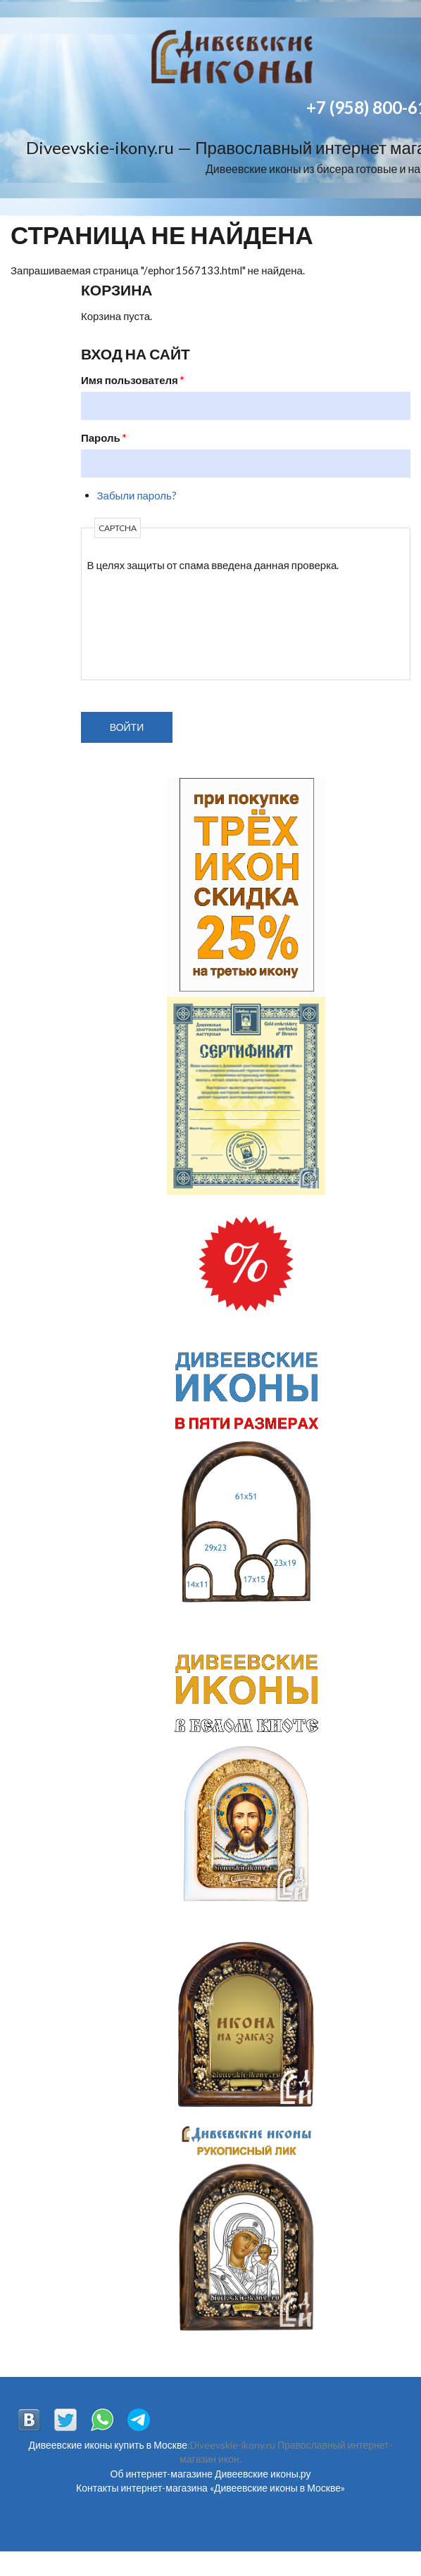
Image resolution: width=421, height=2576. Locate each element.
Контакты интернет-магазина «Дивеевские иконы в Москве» (210, 2488)
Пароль (104, 437)
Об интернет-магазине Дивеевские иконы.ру (211, 2474)
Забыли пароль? (137, 495)
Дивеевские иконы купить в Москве (107, 2445)
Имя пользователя (132, 380)
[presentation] (145, 623)
